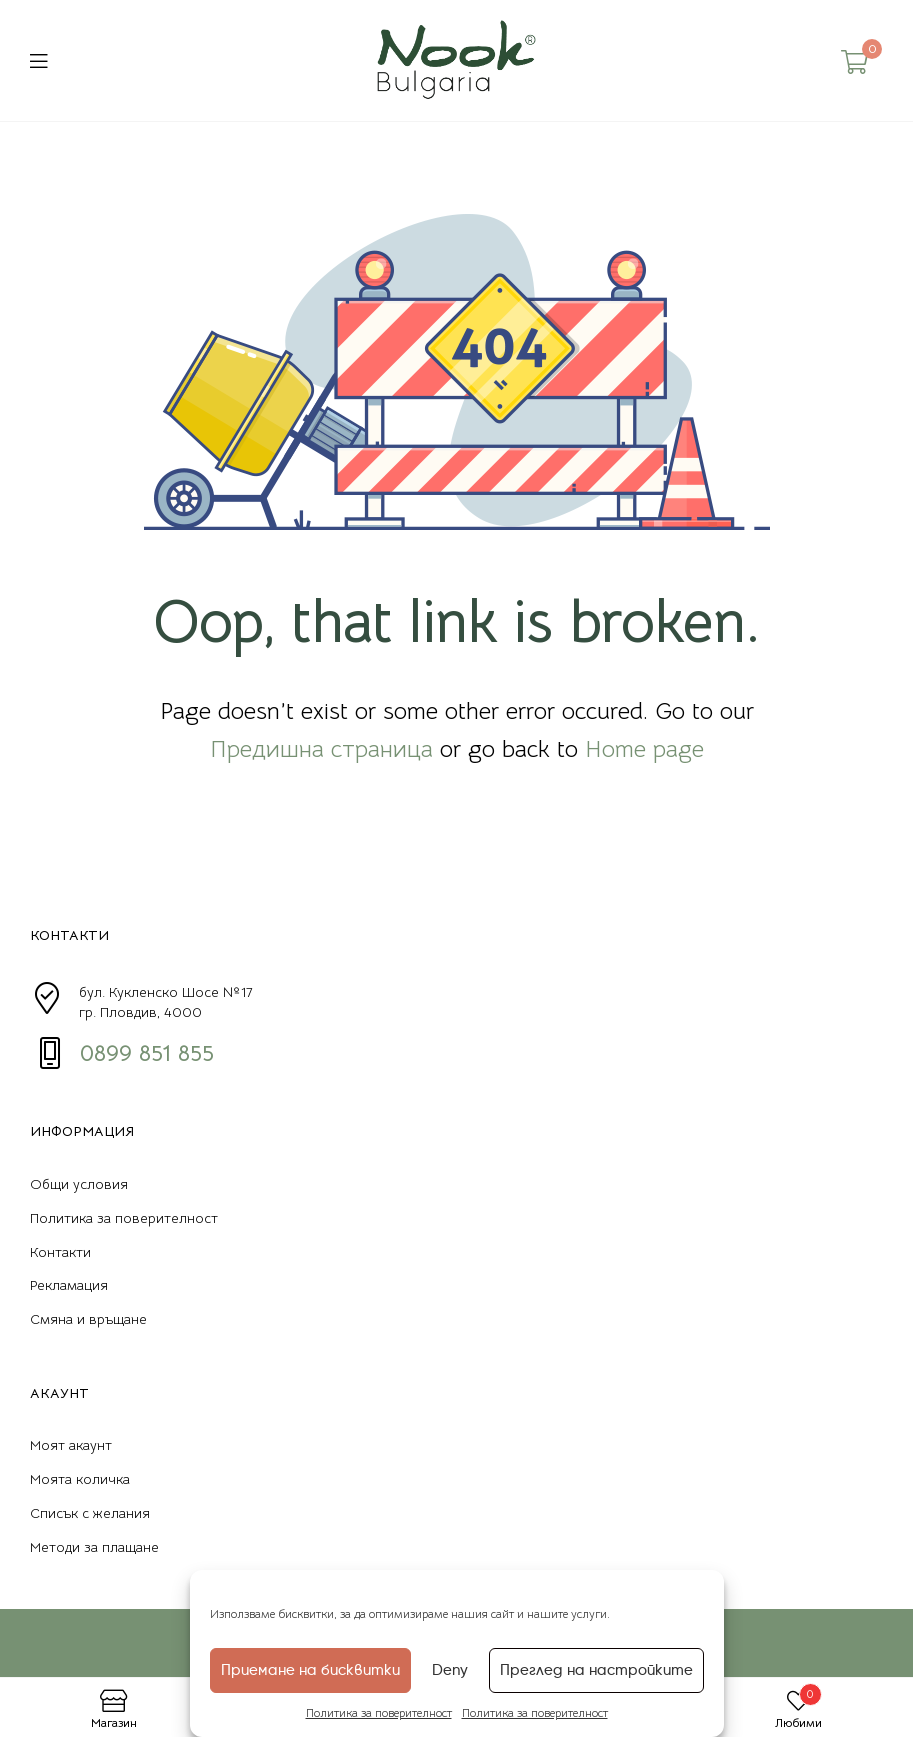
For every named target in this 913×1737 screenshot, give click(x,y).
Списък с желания (90, 1513)
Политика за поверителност (379, 1712)
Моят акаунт (71, 1445)
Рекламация (69, 1285)
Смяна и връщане (88, 1319)
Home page (644, 749)
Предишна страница (321, 749)
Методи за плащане (94, 1547)
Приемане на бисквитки (310, 1670)
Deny (450, 1670)
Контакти (60, 1252)
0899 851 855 (147, 1053)
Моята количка (80, 1479)
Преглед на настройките (596, 1670)
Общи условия (79, 1184)
